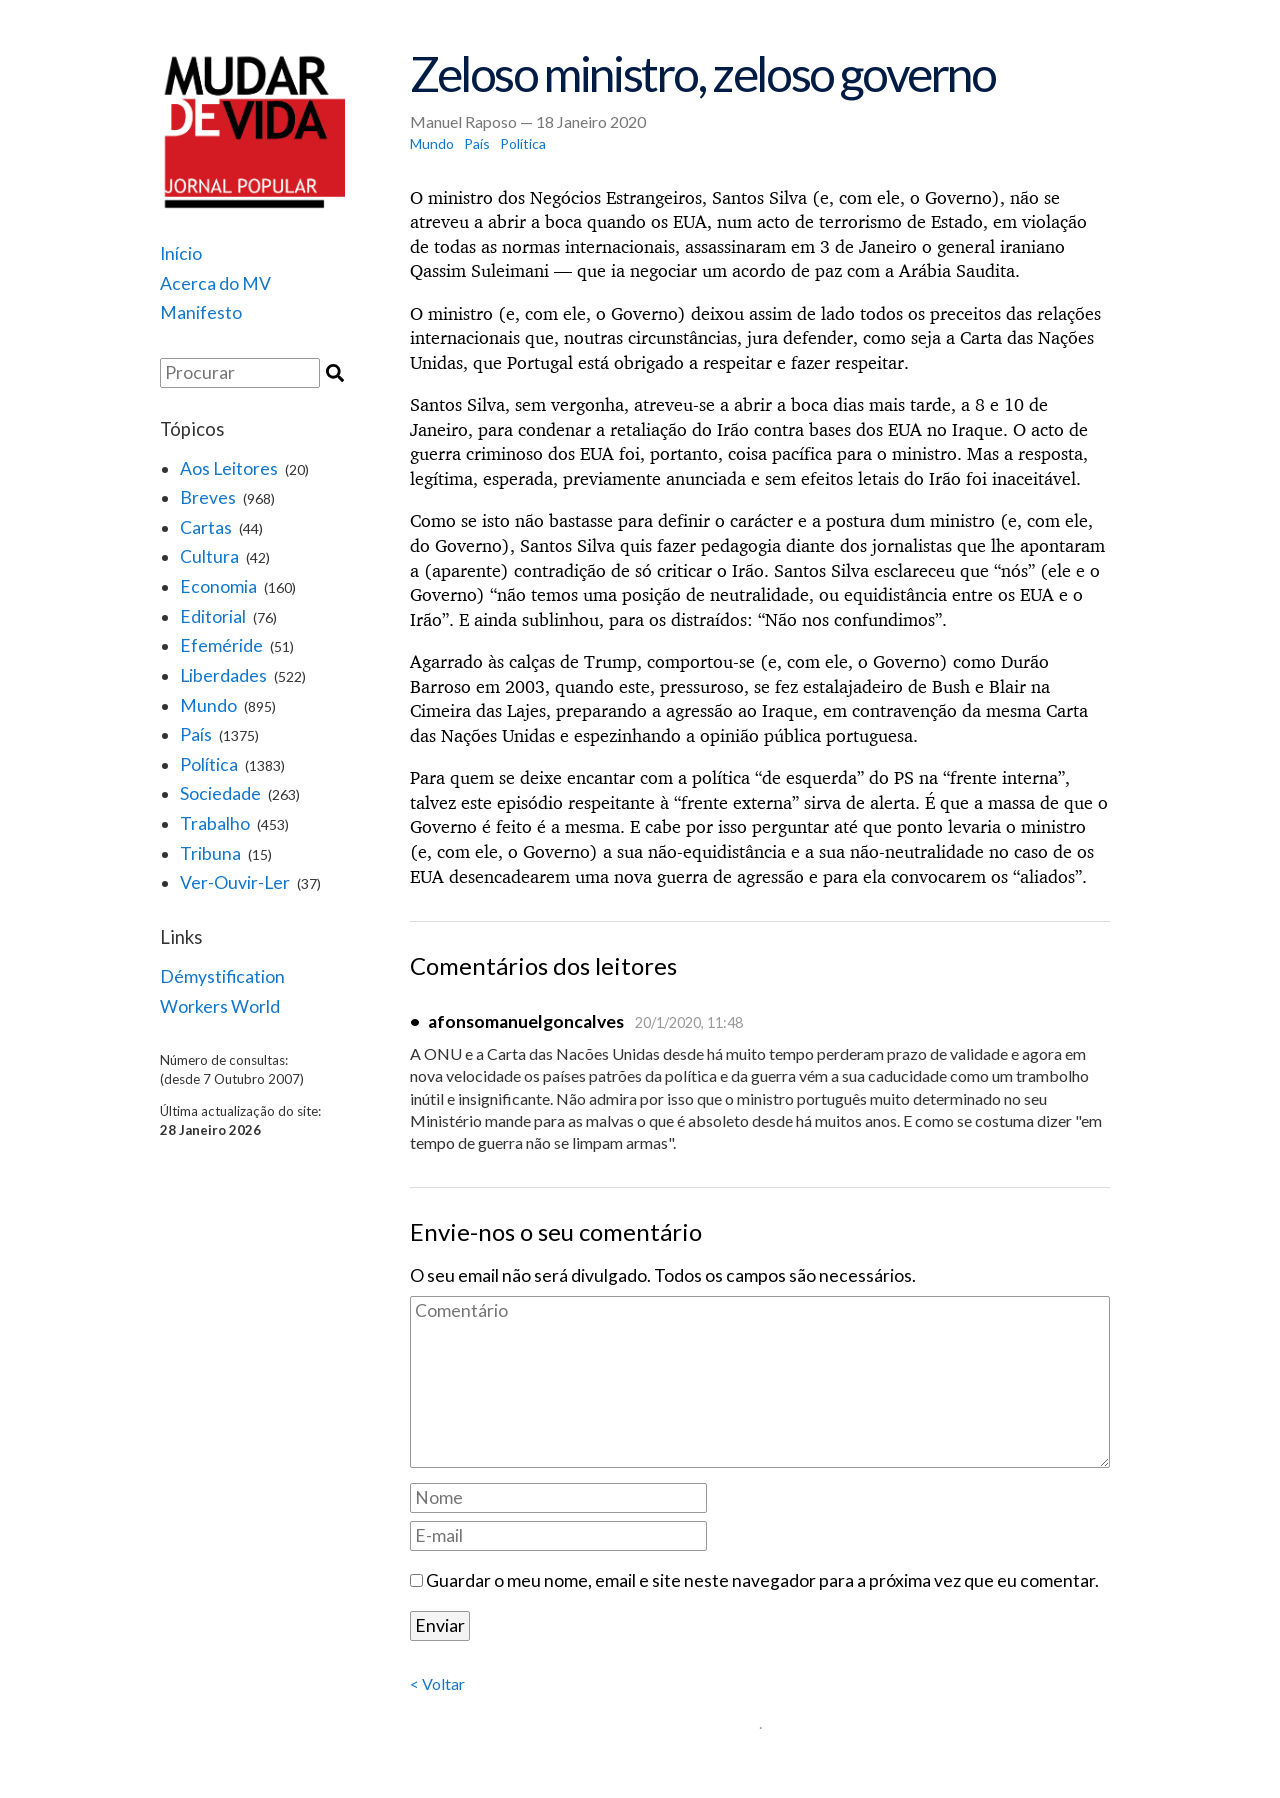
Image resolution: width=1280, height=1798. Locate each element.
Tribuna (210, 853)
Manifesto (201, 312)
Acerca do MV (215, 283)
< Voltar (437, 1683)
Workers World (220, 1006)
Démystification (222, 976)
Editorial (213, 616)
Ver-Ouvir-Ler (235, 882)
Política (209, 764)
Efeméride (221, 645)
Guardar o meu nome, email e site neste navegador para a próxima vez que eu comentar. (762, 1580)
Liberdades (223, 675)
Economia (218, 586)
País (196, 734)
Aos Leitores (229, 468)
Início (181, 253)
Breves (208, 497)
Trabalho (215, 823)
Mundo (208, 705)
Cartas (206, 527)
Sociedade (220, 793)
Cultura (209, 556)
